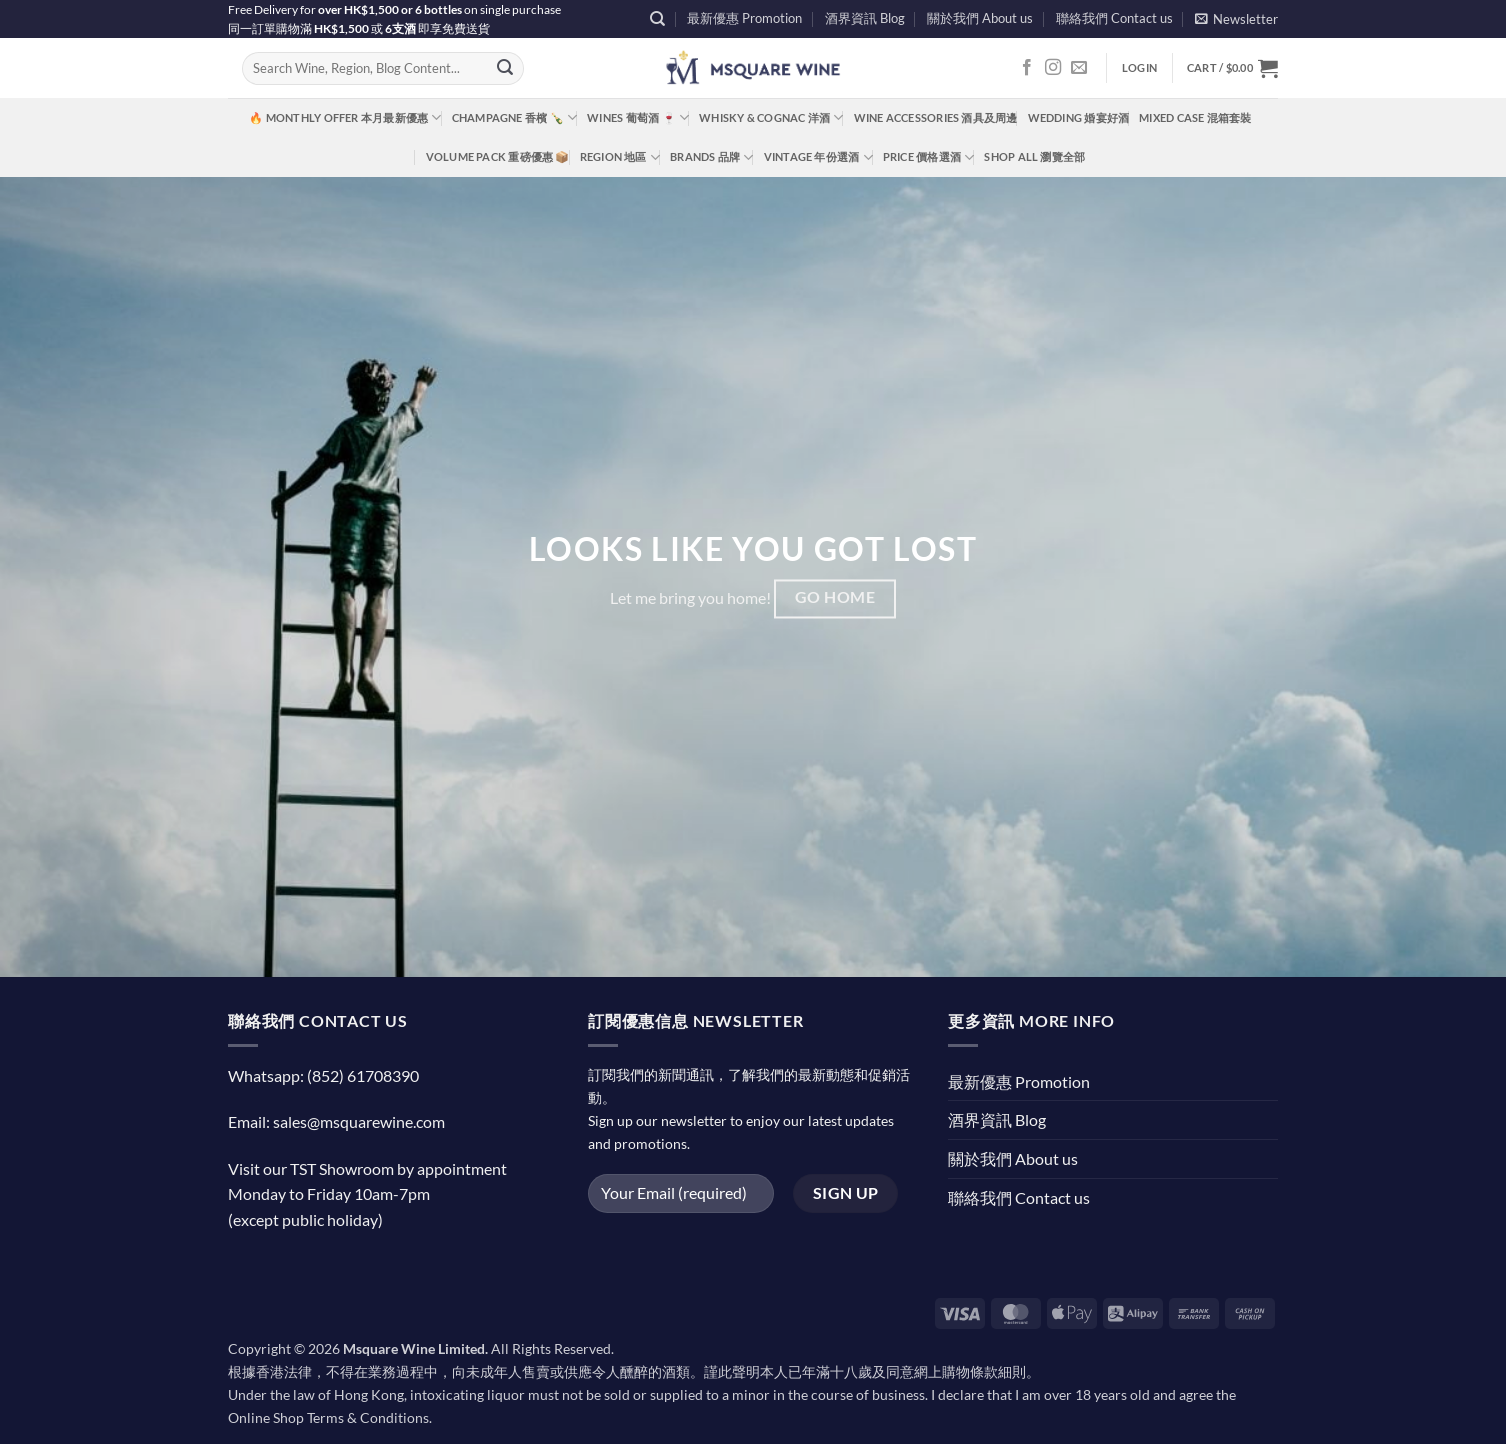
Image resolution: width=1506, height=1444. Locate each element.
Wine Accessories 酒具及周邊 (936, 117)
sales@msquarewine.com (359, 1121)
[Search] (657, 19)
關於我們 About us (980, 18)
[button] (1236, 18)
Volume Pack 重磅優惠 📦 (498, 156)
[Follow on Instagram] (1053, 68)
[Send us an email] (1079, 68)
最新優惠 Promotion (744, 18)
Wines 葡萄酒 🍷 (638, 117)
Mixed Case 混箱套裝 (1195, 117)
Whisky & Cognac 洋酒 (771, 117)
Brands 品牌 (711, 157)
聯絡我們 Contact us (1114, 18)
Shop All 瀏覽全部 (1034, 156)
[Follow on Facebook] (1027, 68)
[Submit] (505, 69)
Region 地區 (620, 157)
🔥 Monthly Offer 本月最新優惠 (345, 117)
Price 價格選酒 (929, 157)
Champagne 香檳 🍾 (515, 117)
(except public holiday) (305, 1219)
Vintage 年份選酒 (818, 157)
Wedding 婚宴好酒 (1079, 117)
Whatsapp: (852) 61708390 (323, 1075)
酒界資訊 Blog (865, 18)
